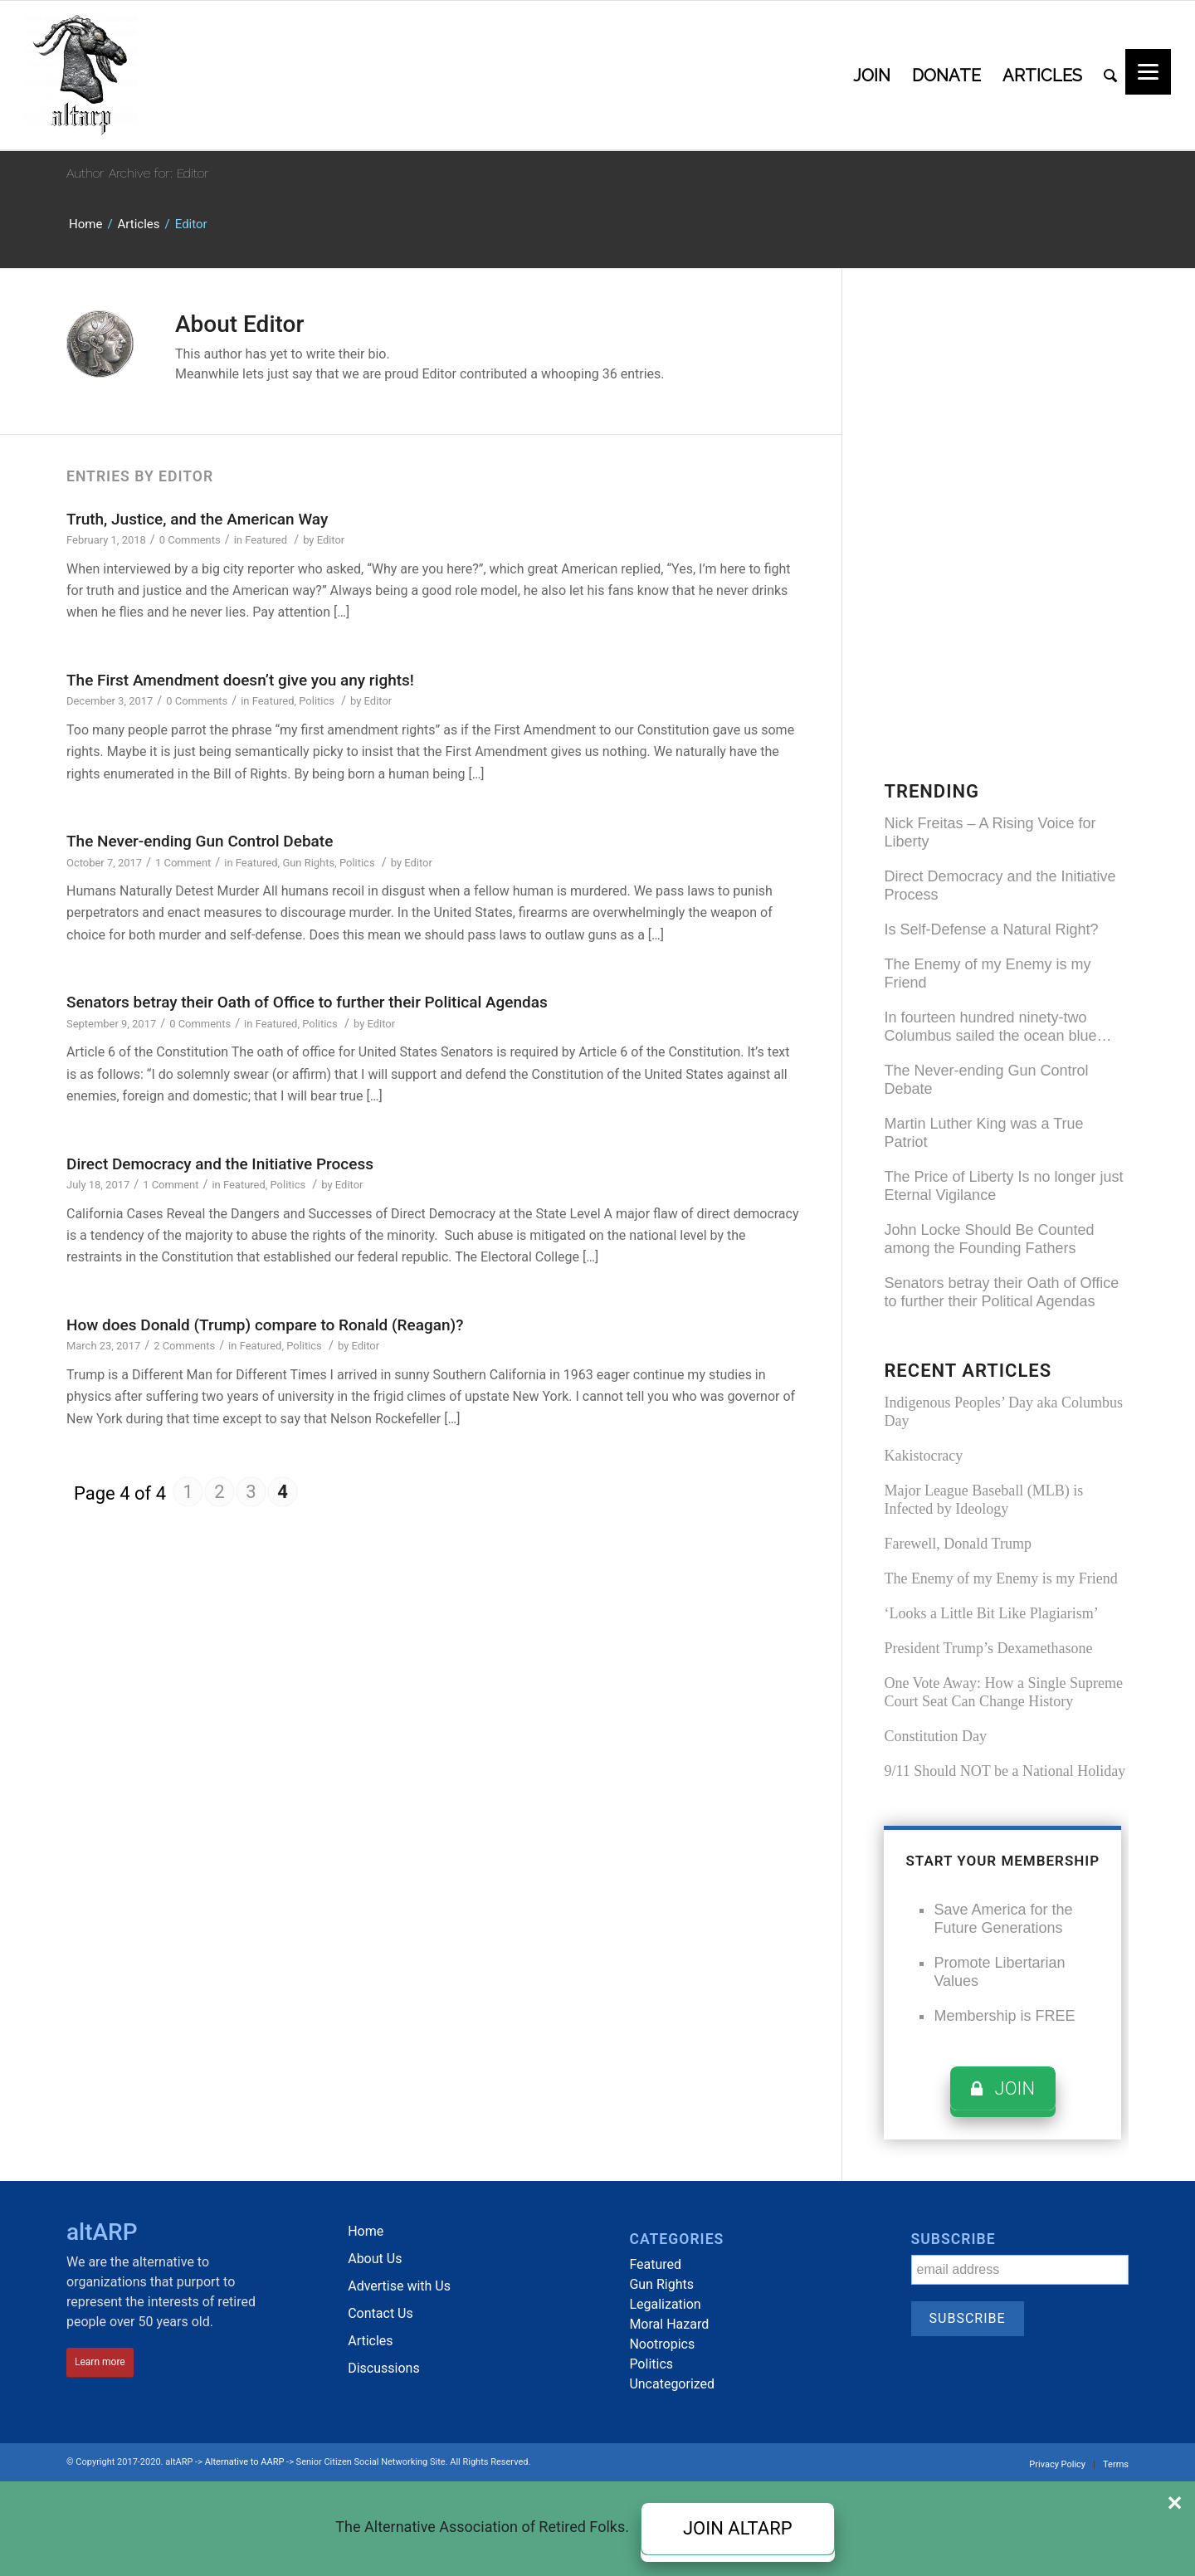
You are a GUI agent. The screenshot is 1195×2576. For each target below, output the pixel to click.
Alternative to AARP (245, 2461)
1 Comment (183, 862)
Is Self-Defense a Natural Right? (991, 929)
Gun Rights (308, 862)
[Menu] (1148, 72)
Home (85, 224)
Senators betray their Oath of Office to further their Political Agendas (307, 1002)
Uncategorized (672, 2384)
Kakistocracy (923, 1455)
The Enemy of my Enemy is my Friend (1000, 1578)
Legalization (664, 2304)
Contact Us (380, 2313)
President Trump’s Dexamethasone (988, 1648)
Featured (266, 540)
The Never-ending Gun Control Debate (199, 841)
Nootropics (662, 2344)
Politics (316, 701)
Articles (139, 224)
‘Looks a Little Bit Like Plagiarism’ (991, 1613)
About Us (375, 2258)
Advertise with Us (399, 2286)
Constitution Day (935, 1736)
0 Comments (190, 540)
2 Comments (184, 1345)
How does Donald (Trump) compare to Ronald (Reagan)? (264, 1324)
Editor (331, 540)
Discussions (383, 2368)
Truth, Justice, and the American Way (197, 519)
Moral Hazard (669, 2324)
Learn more (100, 2362)
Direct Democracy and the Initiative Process (219, 1163)
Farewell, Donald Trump (958, 1543)
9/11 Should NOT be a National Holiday (1004, 1771)
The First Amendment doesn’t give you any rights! (240, 680)
